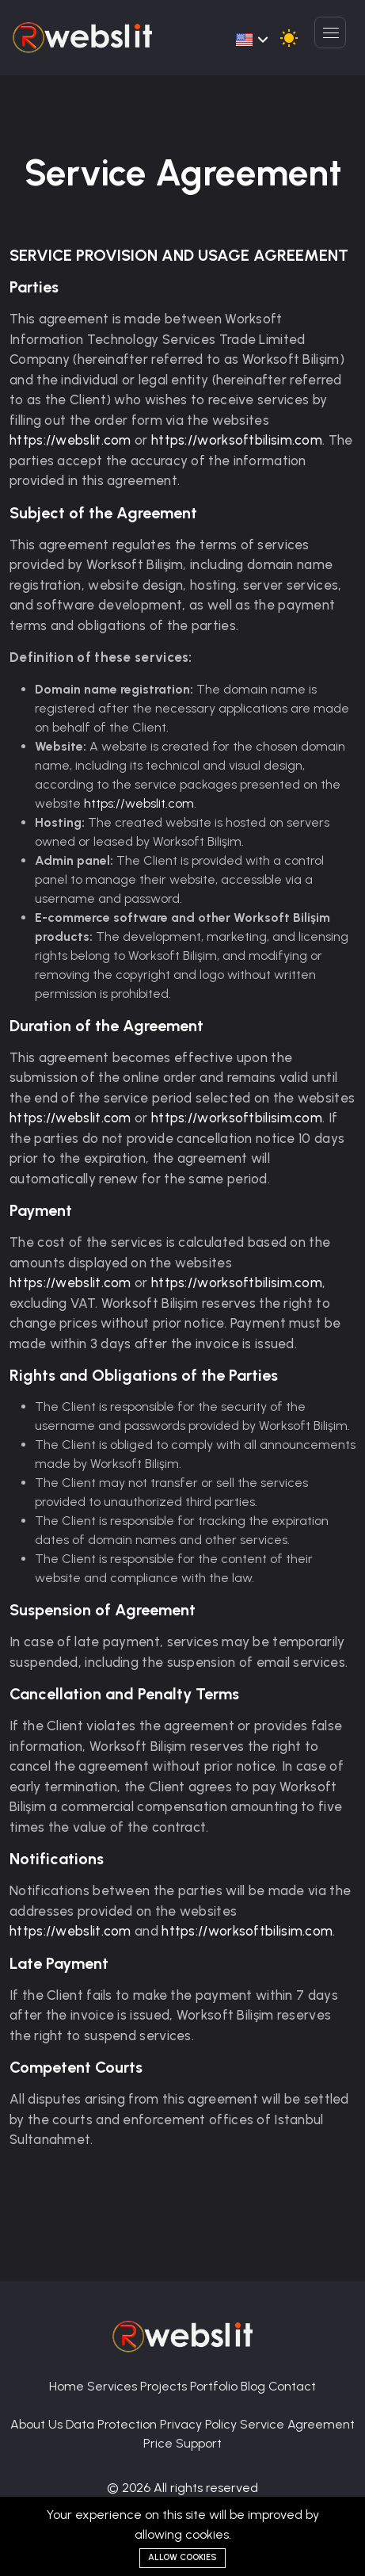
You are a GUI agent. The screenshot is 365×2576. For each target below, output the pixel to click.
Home (68, 2386)
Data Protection (113, 2424)
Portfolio (215, 2386)
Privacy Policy (200, 2424)
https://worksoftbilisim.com (236, 440)
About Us (38, 2424)
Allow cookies (182, 2557)
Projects (165, 2386)
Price (159, 2443)
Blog (254, 2386)
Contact (292, 2386)
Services (113, 2386)
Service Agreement (297, 2424)
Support (199, 2443)
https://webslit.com (70, 440)
